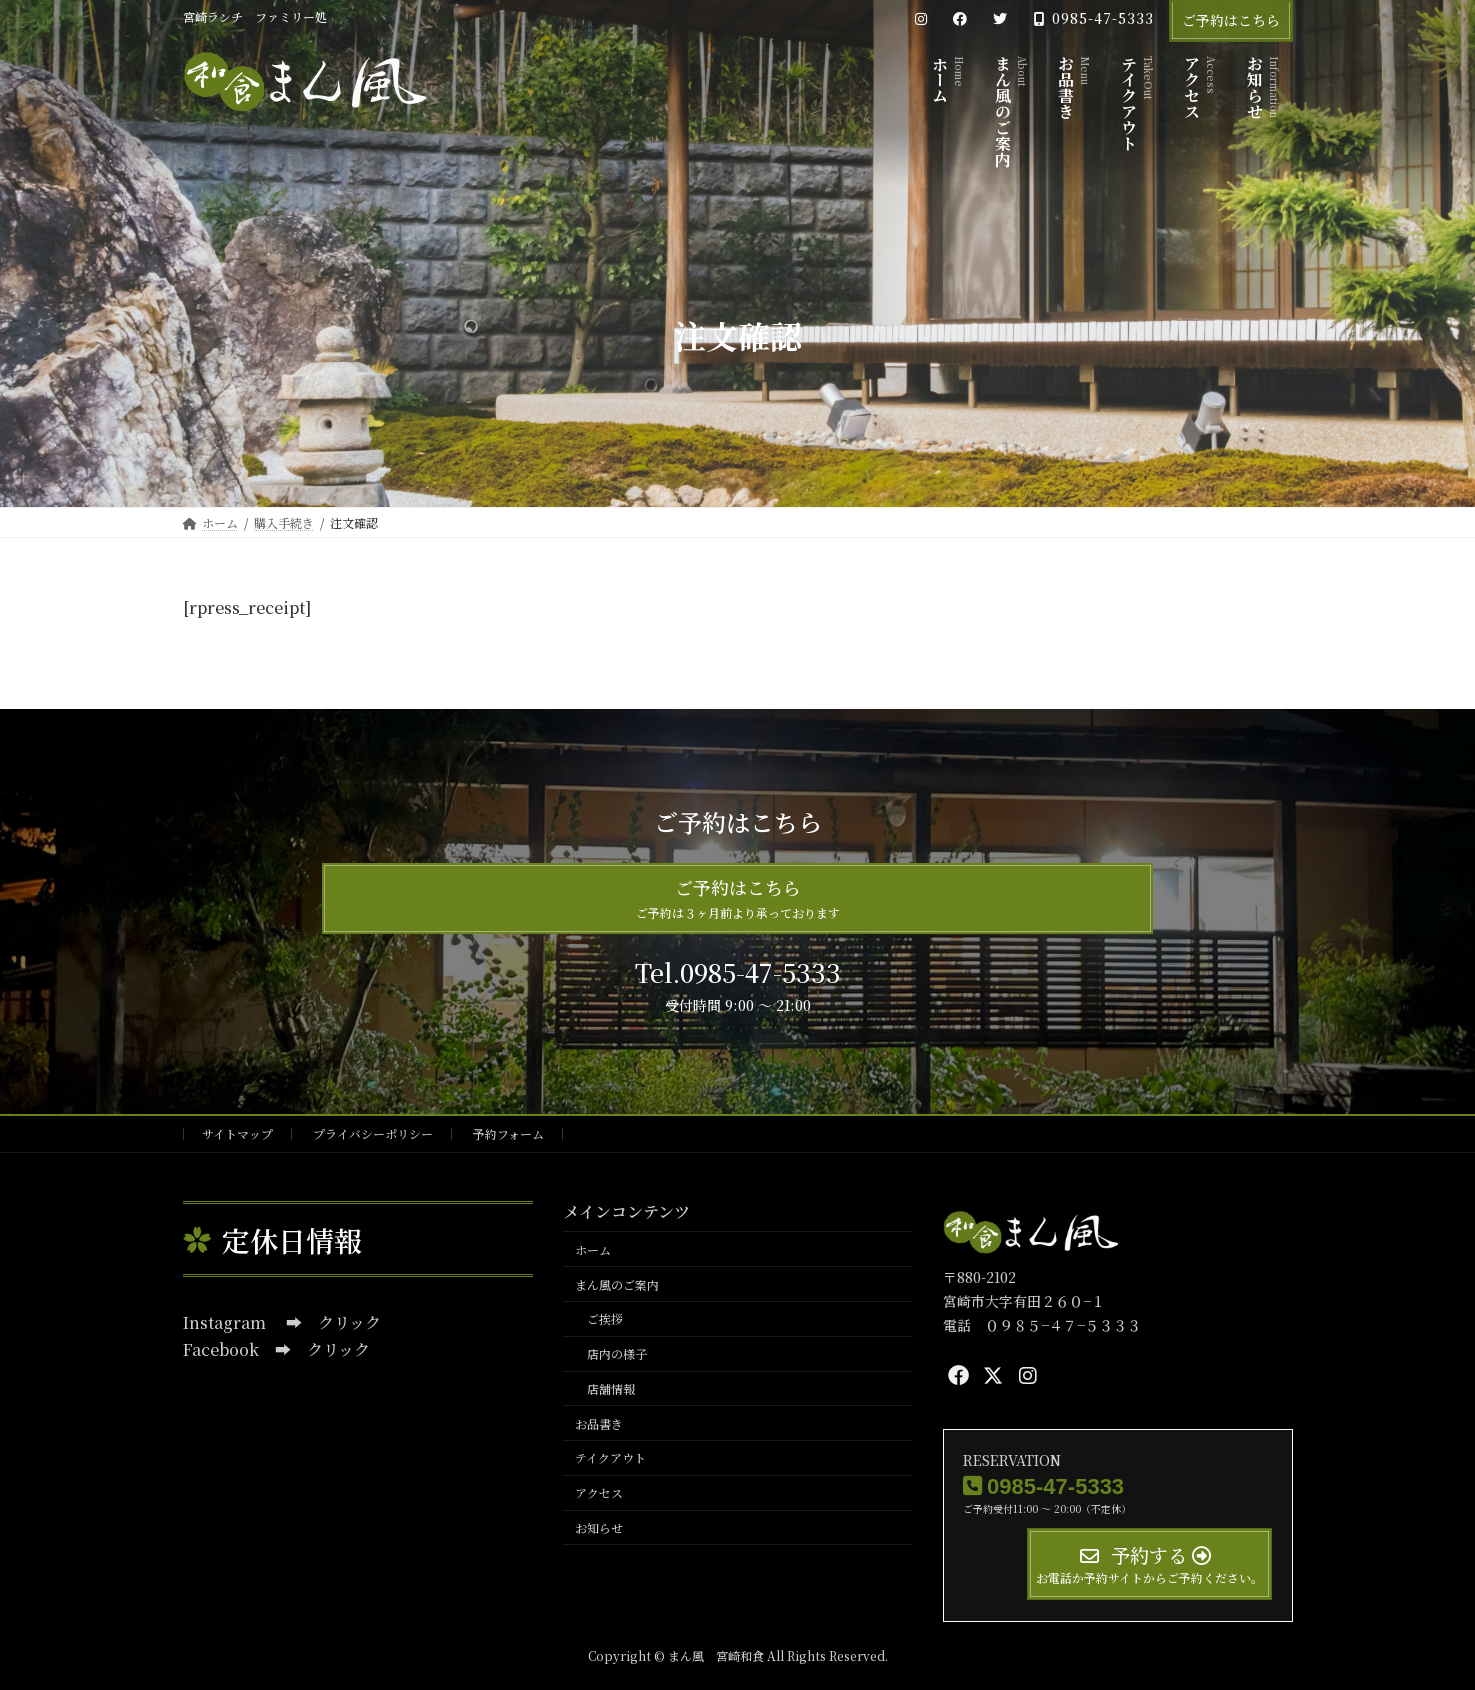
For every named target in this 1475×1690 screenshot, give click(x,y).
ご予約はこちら (1231, 20)
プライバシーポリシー (373, 1133)
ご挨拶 (605, 1318)
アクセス (599, 1492)
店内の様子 (617, 1353)
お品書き (599, 1422)
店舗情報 (611, 1388)
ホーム (593, 1249)
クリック (349, 1322)
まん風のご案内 (617, 1283)
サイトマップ (237, 1133)
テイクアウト (610, 1457)
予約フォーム (508, 1133)
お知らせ (599, 1527)
